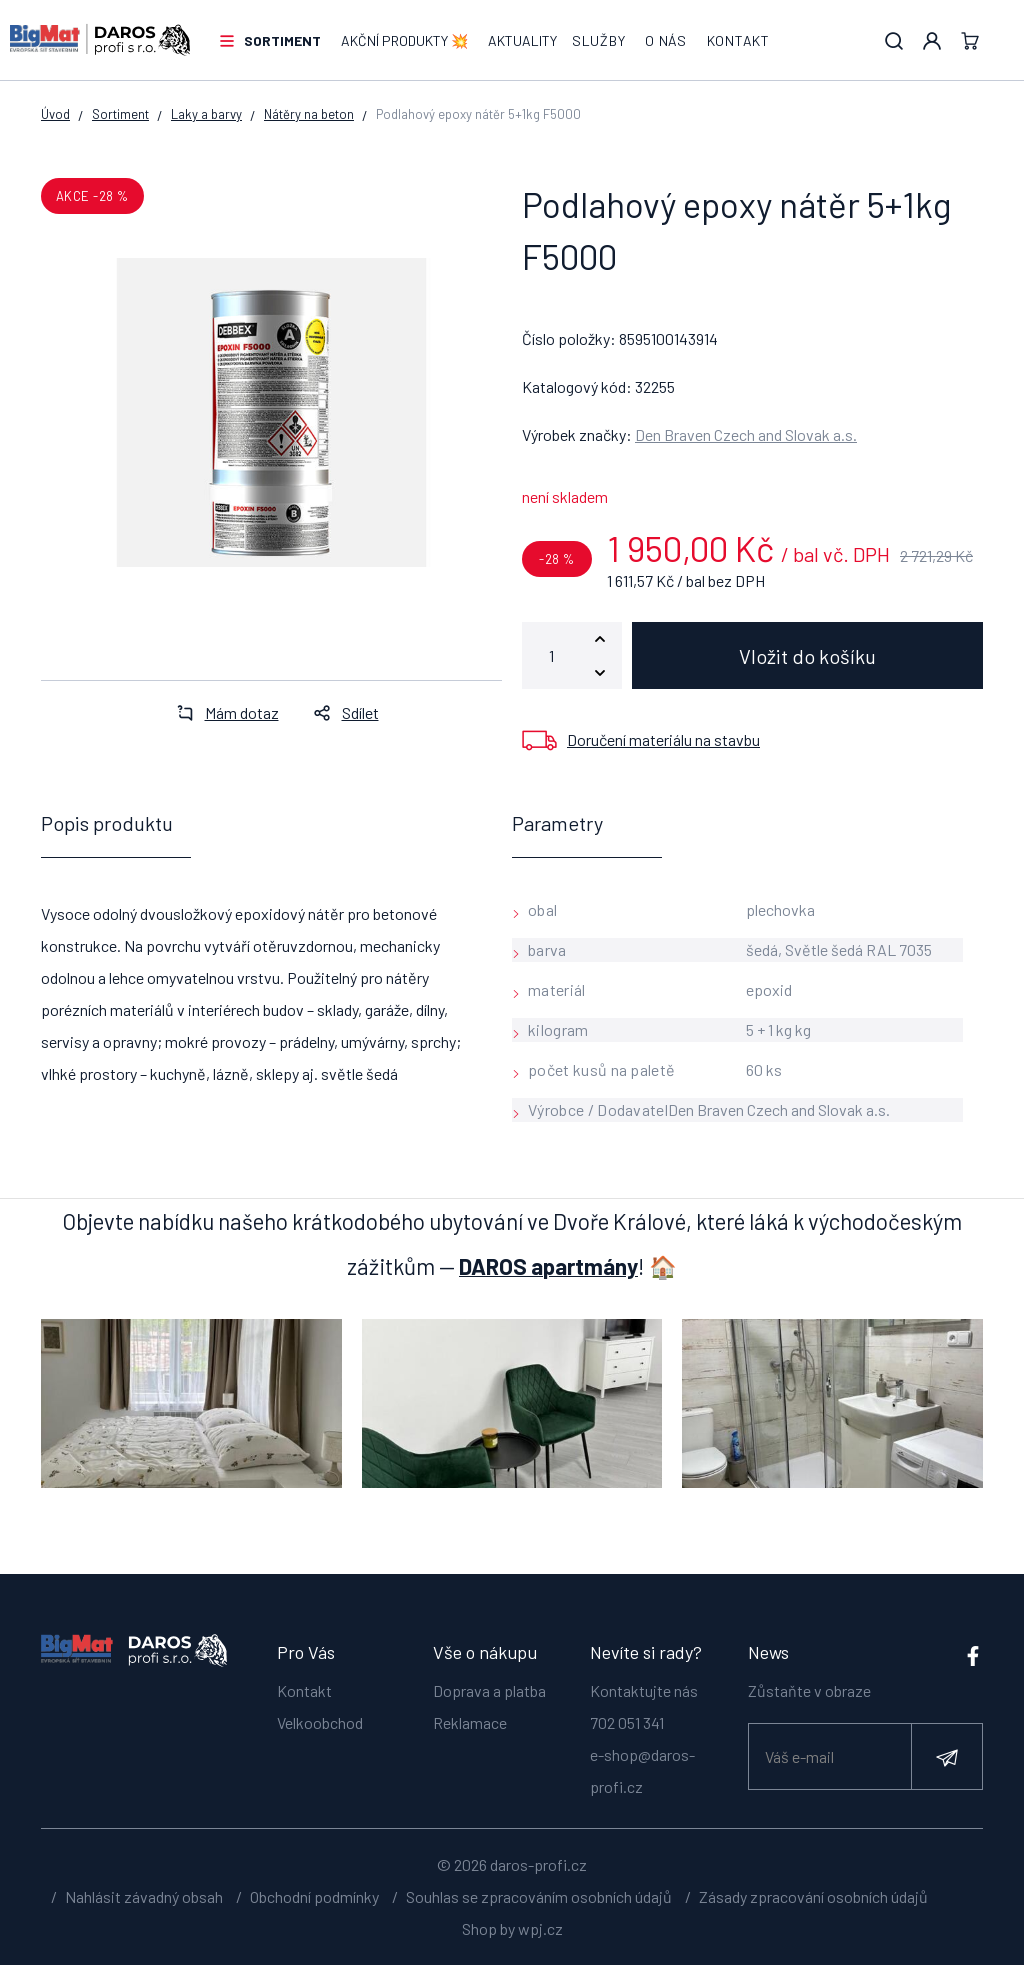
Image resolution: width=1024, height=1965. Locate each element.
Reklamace (470, 1722)
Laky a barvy (206, 114)
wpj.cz (540, 1928)
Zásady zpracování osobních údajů (813, 1896)
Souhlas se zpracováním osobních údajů (539, 1896)
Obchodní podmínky (314, 1896)
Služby (598, 40)
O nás (666, 40)
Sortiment (282, 40)
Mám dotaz (222, 712)
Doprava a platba (489, 1690)
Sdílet (340, 712)
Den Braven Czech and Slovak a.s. (746, 434)
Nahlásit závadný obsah (144, 1896)
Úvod (55, 114)
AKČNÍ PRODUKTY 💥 (404, 40)
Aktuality (522, 40)
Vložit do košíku (807, 656)
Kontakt (738, 40)
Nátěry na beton (309, 114)
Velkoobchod (320, 1722)
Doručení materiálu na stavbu (663, 739)
